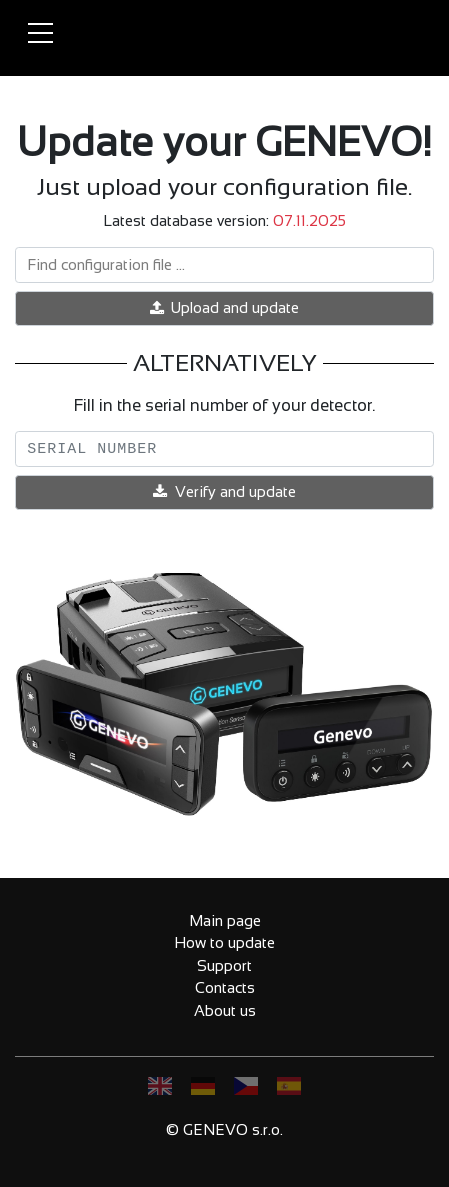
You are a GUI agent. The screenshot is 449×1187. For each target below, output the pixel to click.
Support (224, 965)
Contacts (225, 987)
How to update (224, 942)
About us (225, 1010)
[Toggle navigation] (40, 34)
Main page (225, 920)
